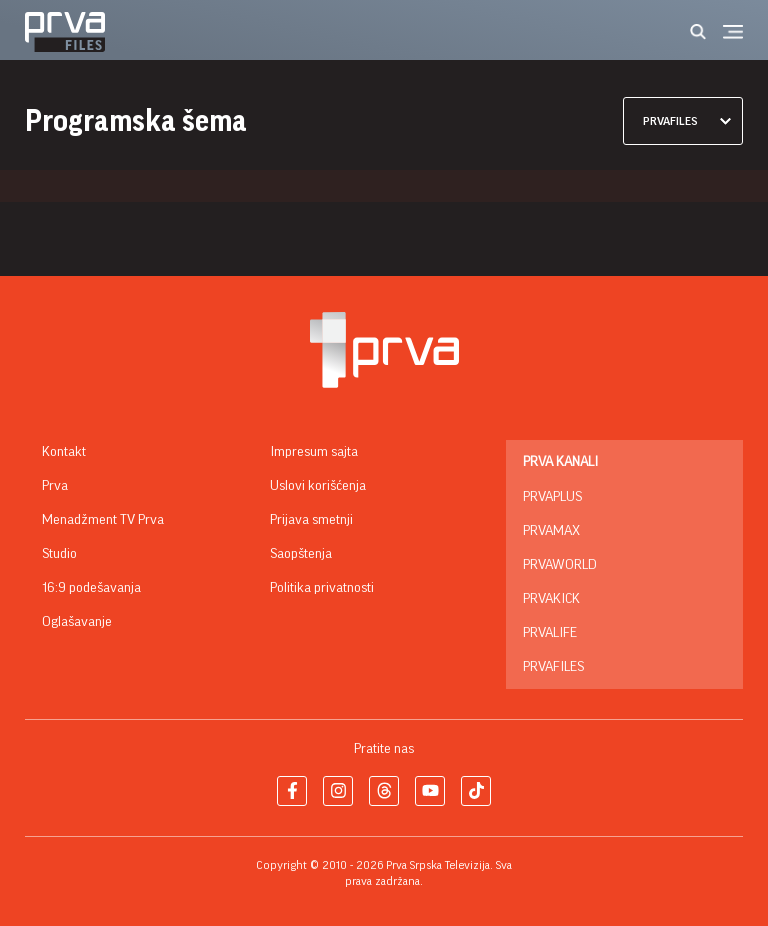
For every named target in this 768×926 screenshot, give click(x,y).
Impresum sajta (314, 452)
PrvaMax (551, 531)
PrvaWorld (560, 565)
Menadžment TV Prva (103, 520)
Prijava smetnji (311, 520)
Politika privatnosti (322, 588)
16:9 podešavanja (91, 588)
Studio (59, 554)
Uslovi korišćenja (318, 486)
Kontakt (64, 452)
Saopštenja (301, 554)
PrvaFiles (553, 667)
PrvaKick (551, 599)
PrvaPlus (552, 497)
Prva (55, 486)
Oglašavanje (77, 622)
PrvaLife (550, 633)
